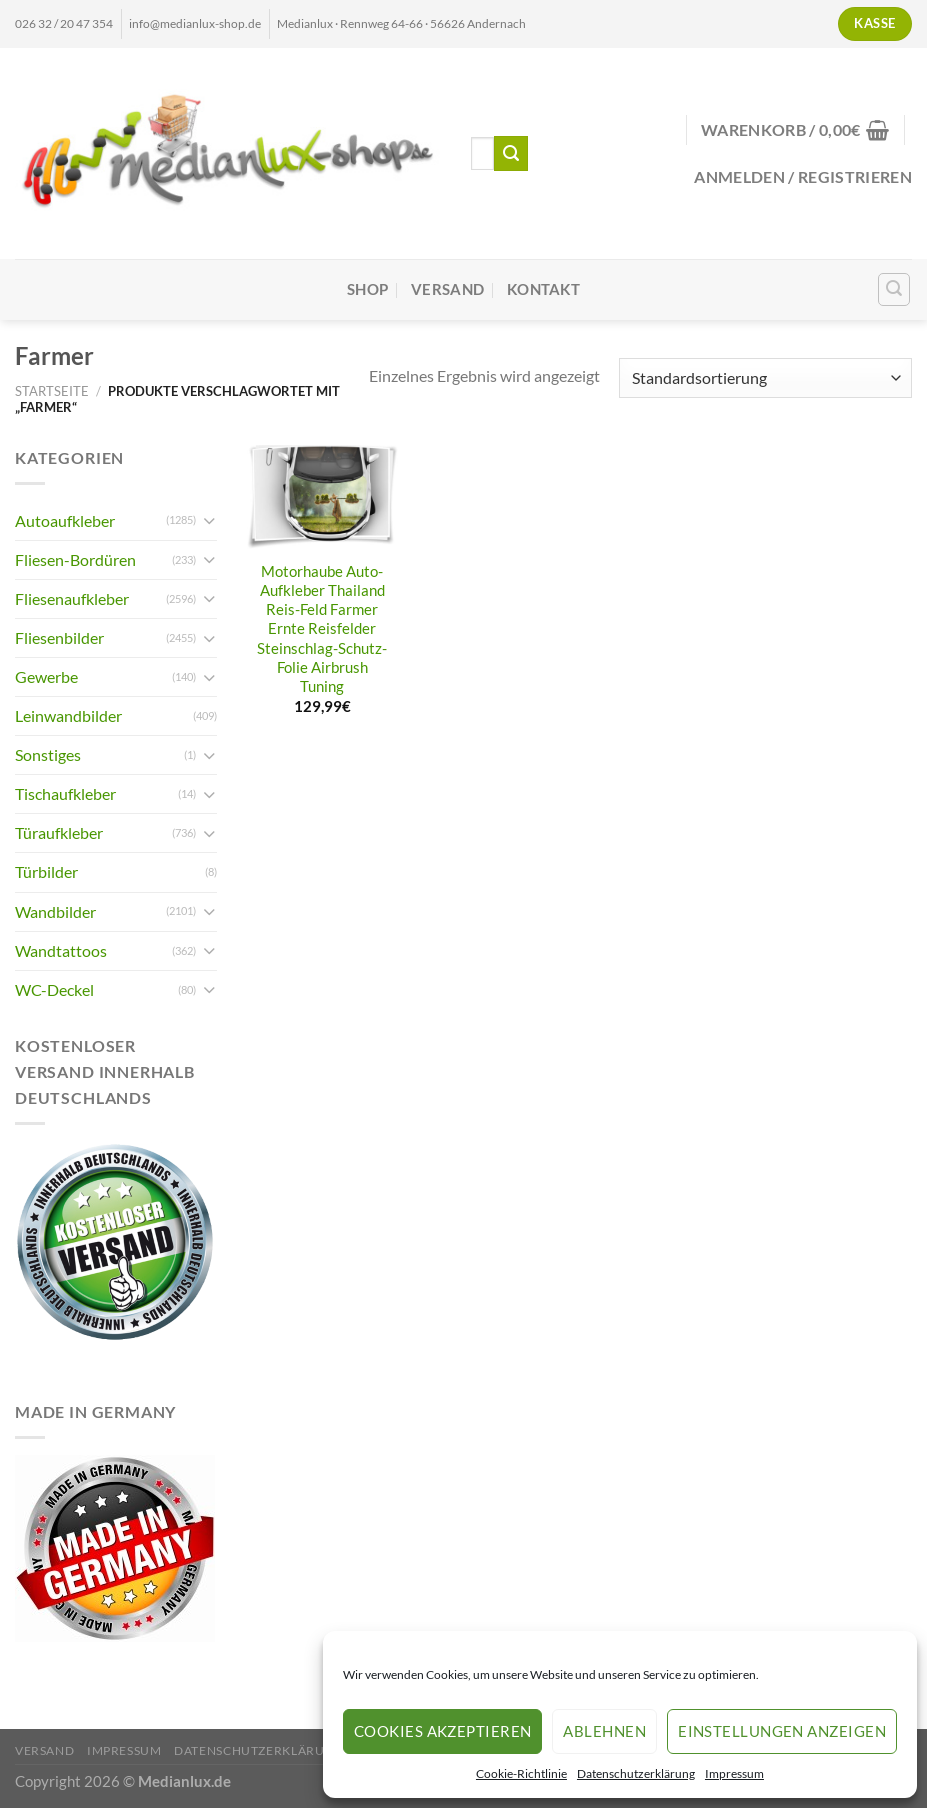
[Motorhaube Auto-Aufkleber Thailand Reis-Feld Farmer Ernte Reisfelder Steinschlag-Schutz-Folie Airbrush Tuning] (323, 497)
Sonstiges (48, 754)
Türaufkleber (59, 832)
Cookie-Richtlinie (521, 1773)
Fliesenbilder (59, 637)
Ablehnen (604, 1731)
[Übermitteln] (511, 153)
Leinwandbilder (68, 715)
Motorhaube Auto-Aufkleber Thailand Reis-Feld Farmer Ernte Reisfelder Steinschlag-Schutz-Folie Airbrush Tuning (322, 629)
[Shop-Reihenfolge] (765, 378)
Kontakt (543, 289)
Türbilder (46, 871)
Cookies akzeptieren (443, 1731)
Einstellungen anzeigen (782, 1731)
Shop (367, 289)
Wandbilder (55, 911)
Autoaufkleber (65, 520)
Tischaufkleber (65, 793)
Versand (447, 289)
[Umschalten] (209, 520)
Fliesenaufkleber (72, 598)
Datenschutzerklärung (636, 1773)
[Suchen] (894, 289)
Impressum (734, 1773)
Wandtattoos (61, 950)
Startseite (52, 391)
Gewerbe (46, 676)
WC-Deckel (54, 989)
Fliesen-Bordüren (75, 559)
